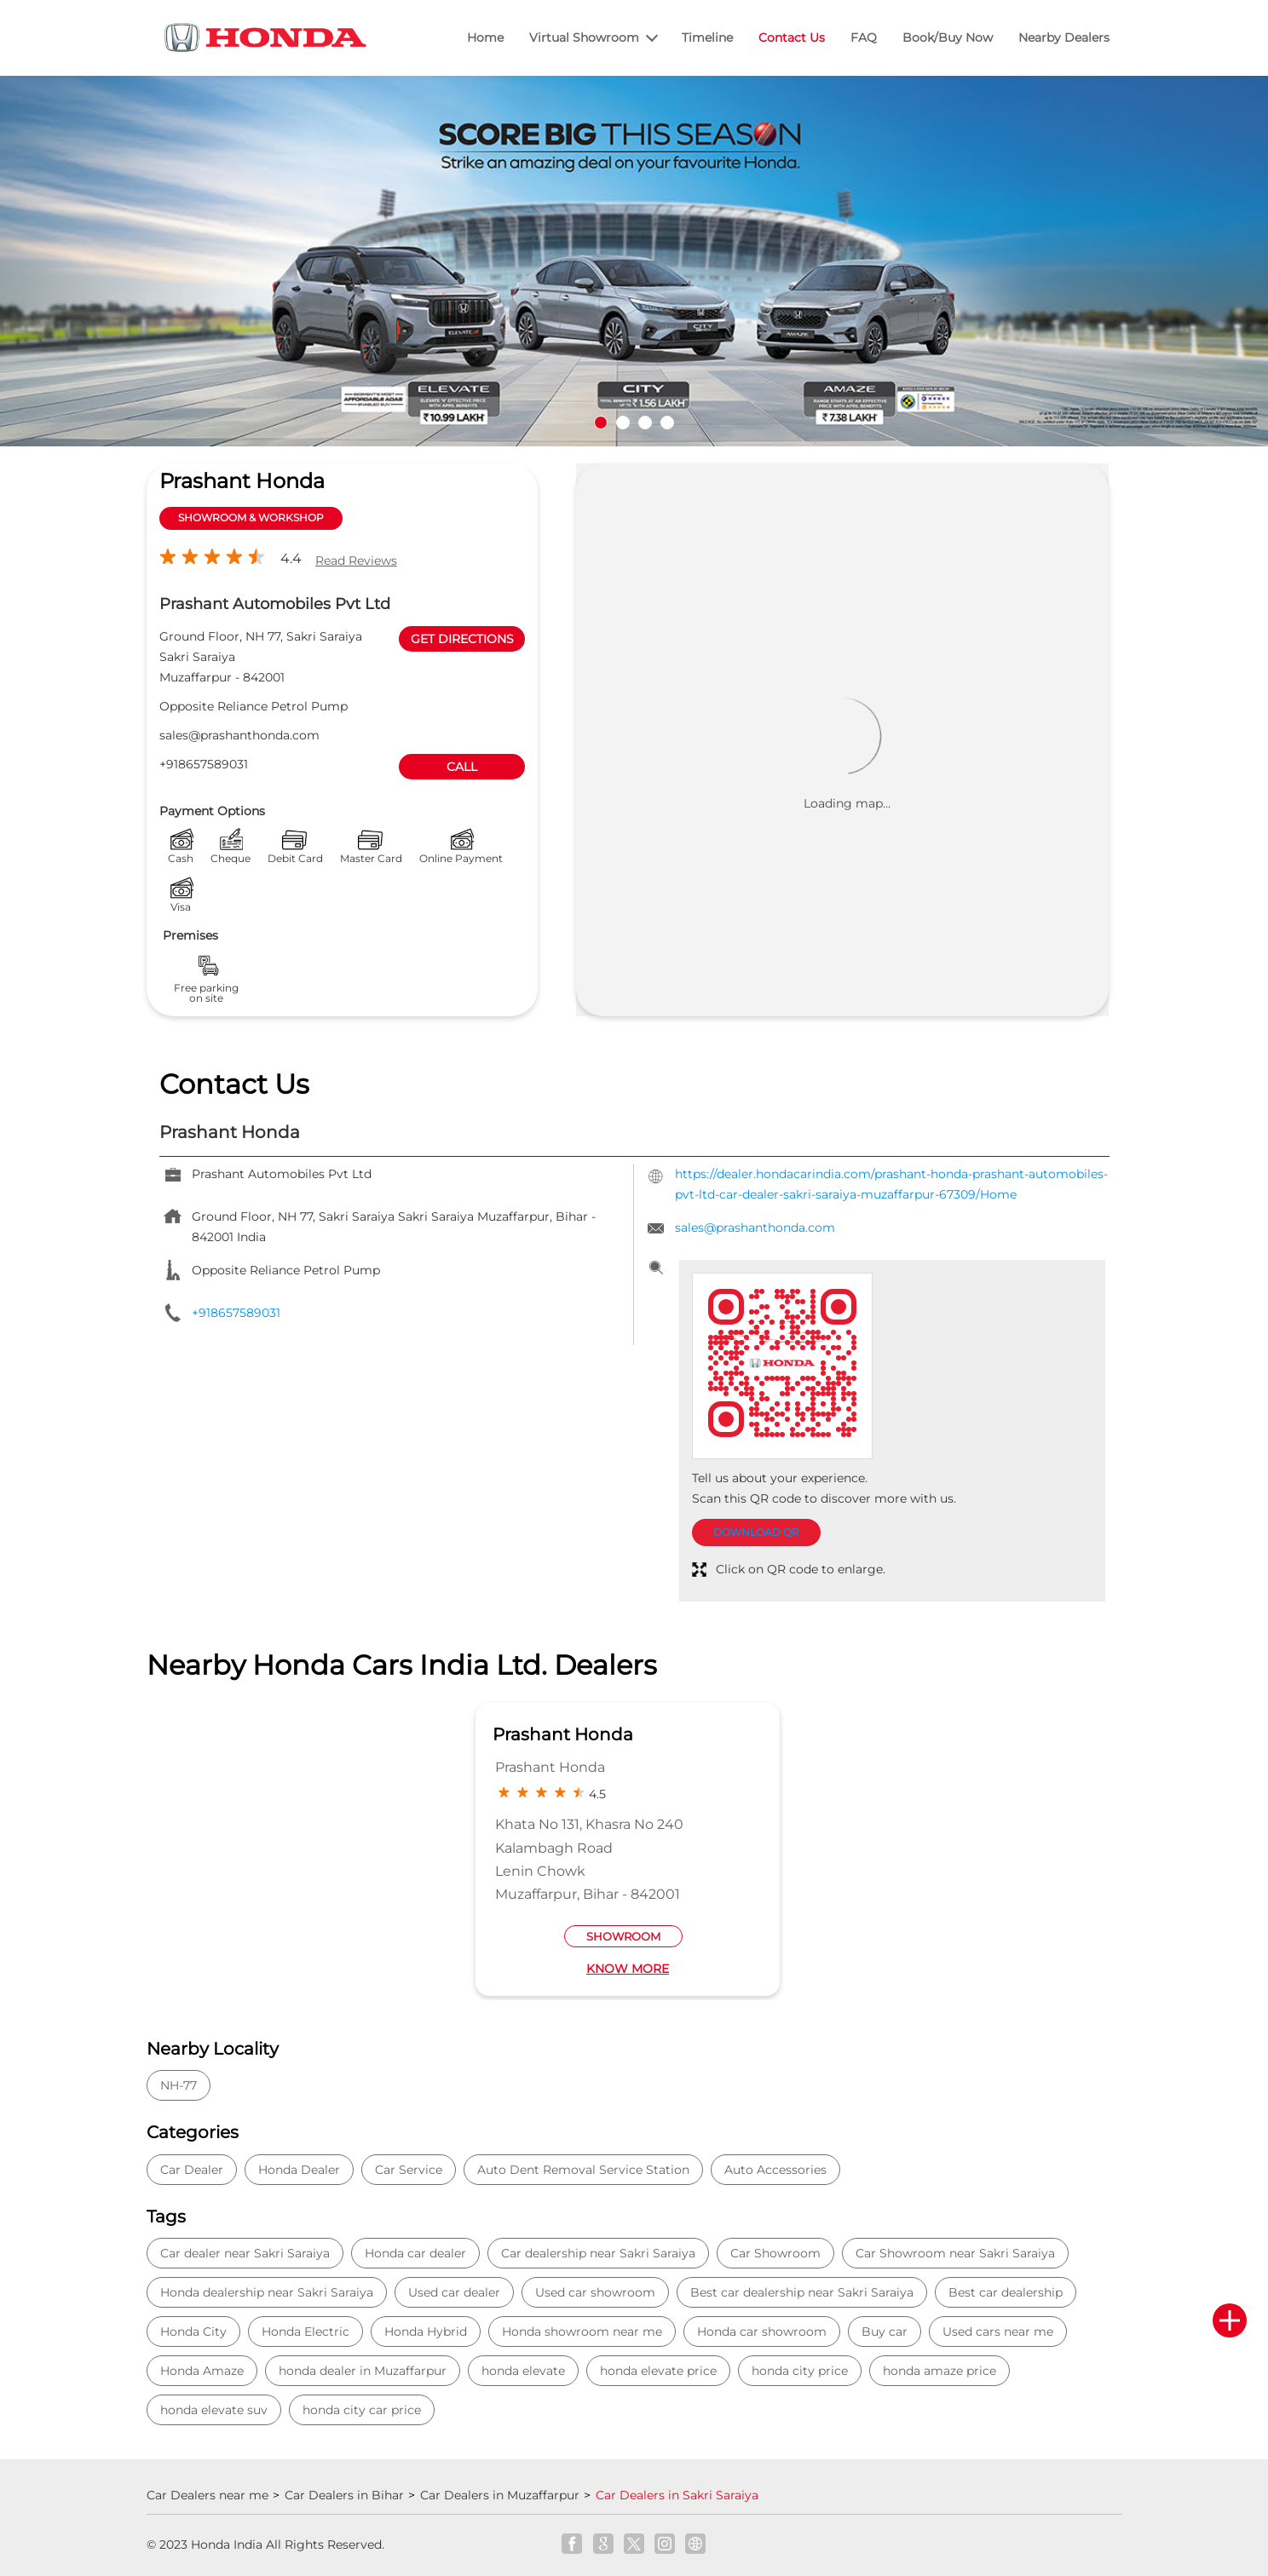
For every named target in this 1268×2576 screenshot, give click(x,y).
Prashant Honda (563, 1734)
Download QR (756, 1532)
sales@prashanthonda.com (239, 735)
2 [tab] (623, 422)
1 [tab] (601, 422)
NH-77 (178, 2085)
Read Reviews (356, 560)
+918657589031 (203, 764)
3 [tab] (645, 422)
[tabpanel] (634, 261)
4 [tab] (667, 422)
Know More (627, 1968)
